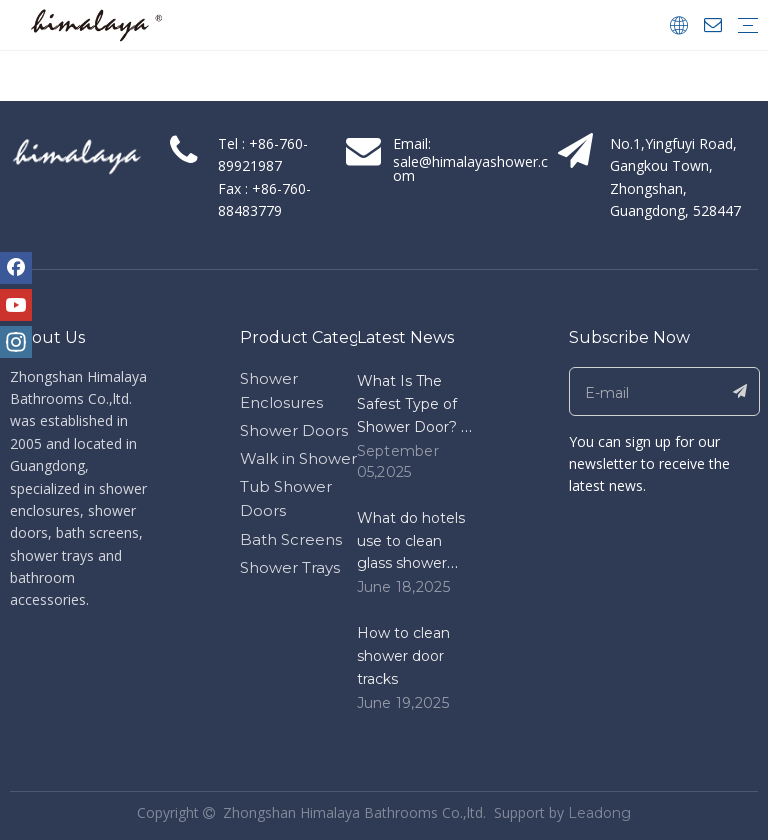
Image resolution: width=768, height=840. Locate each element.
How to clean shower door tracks (403, 656)
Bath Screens (291, 539)
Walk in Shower (298, 458)
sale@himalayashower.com (470, 168)
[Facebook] (16, 268)
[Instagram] (16, 342)
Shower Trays (290, 567)
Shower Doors (294, 430)
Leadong (599, 813)
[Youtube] (16, 305)
